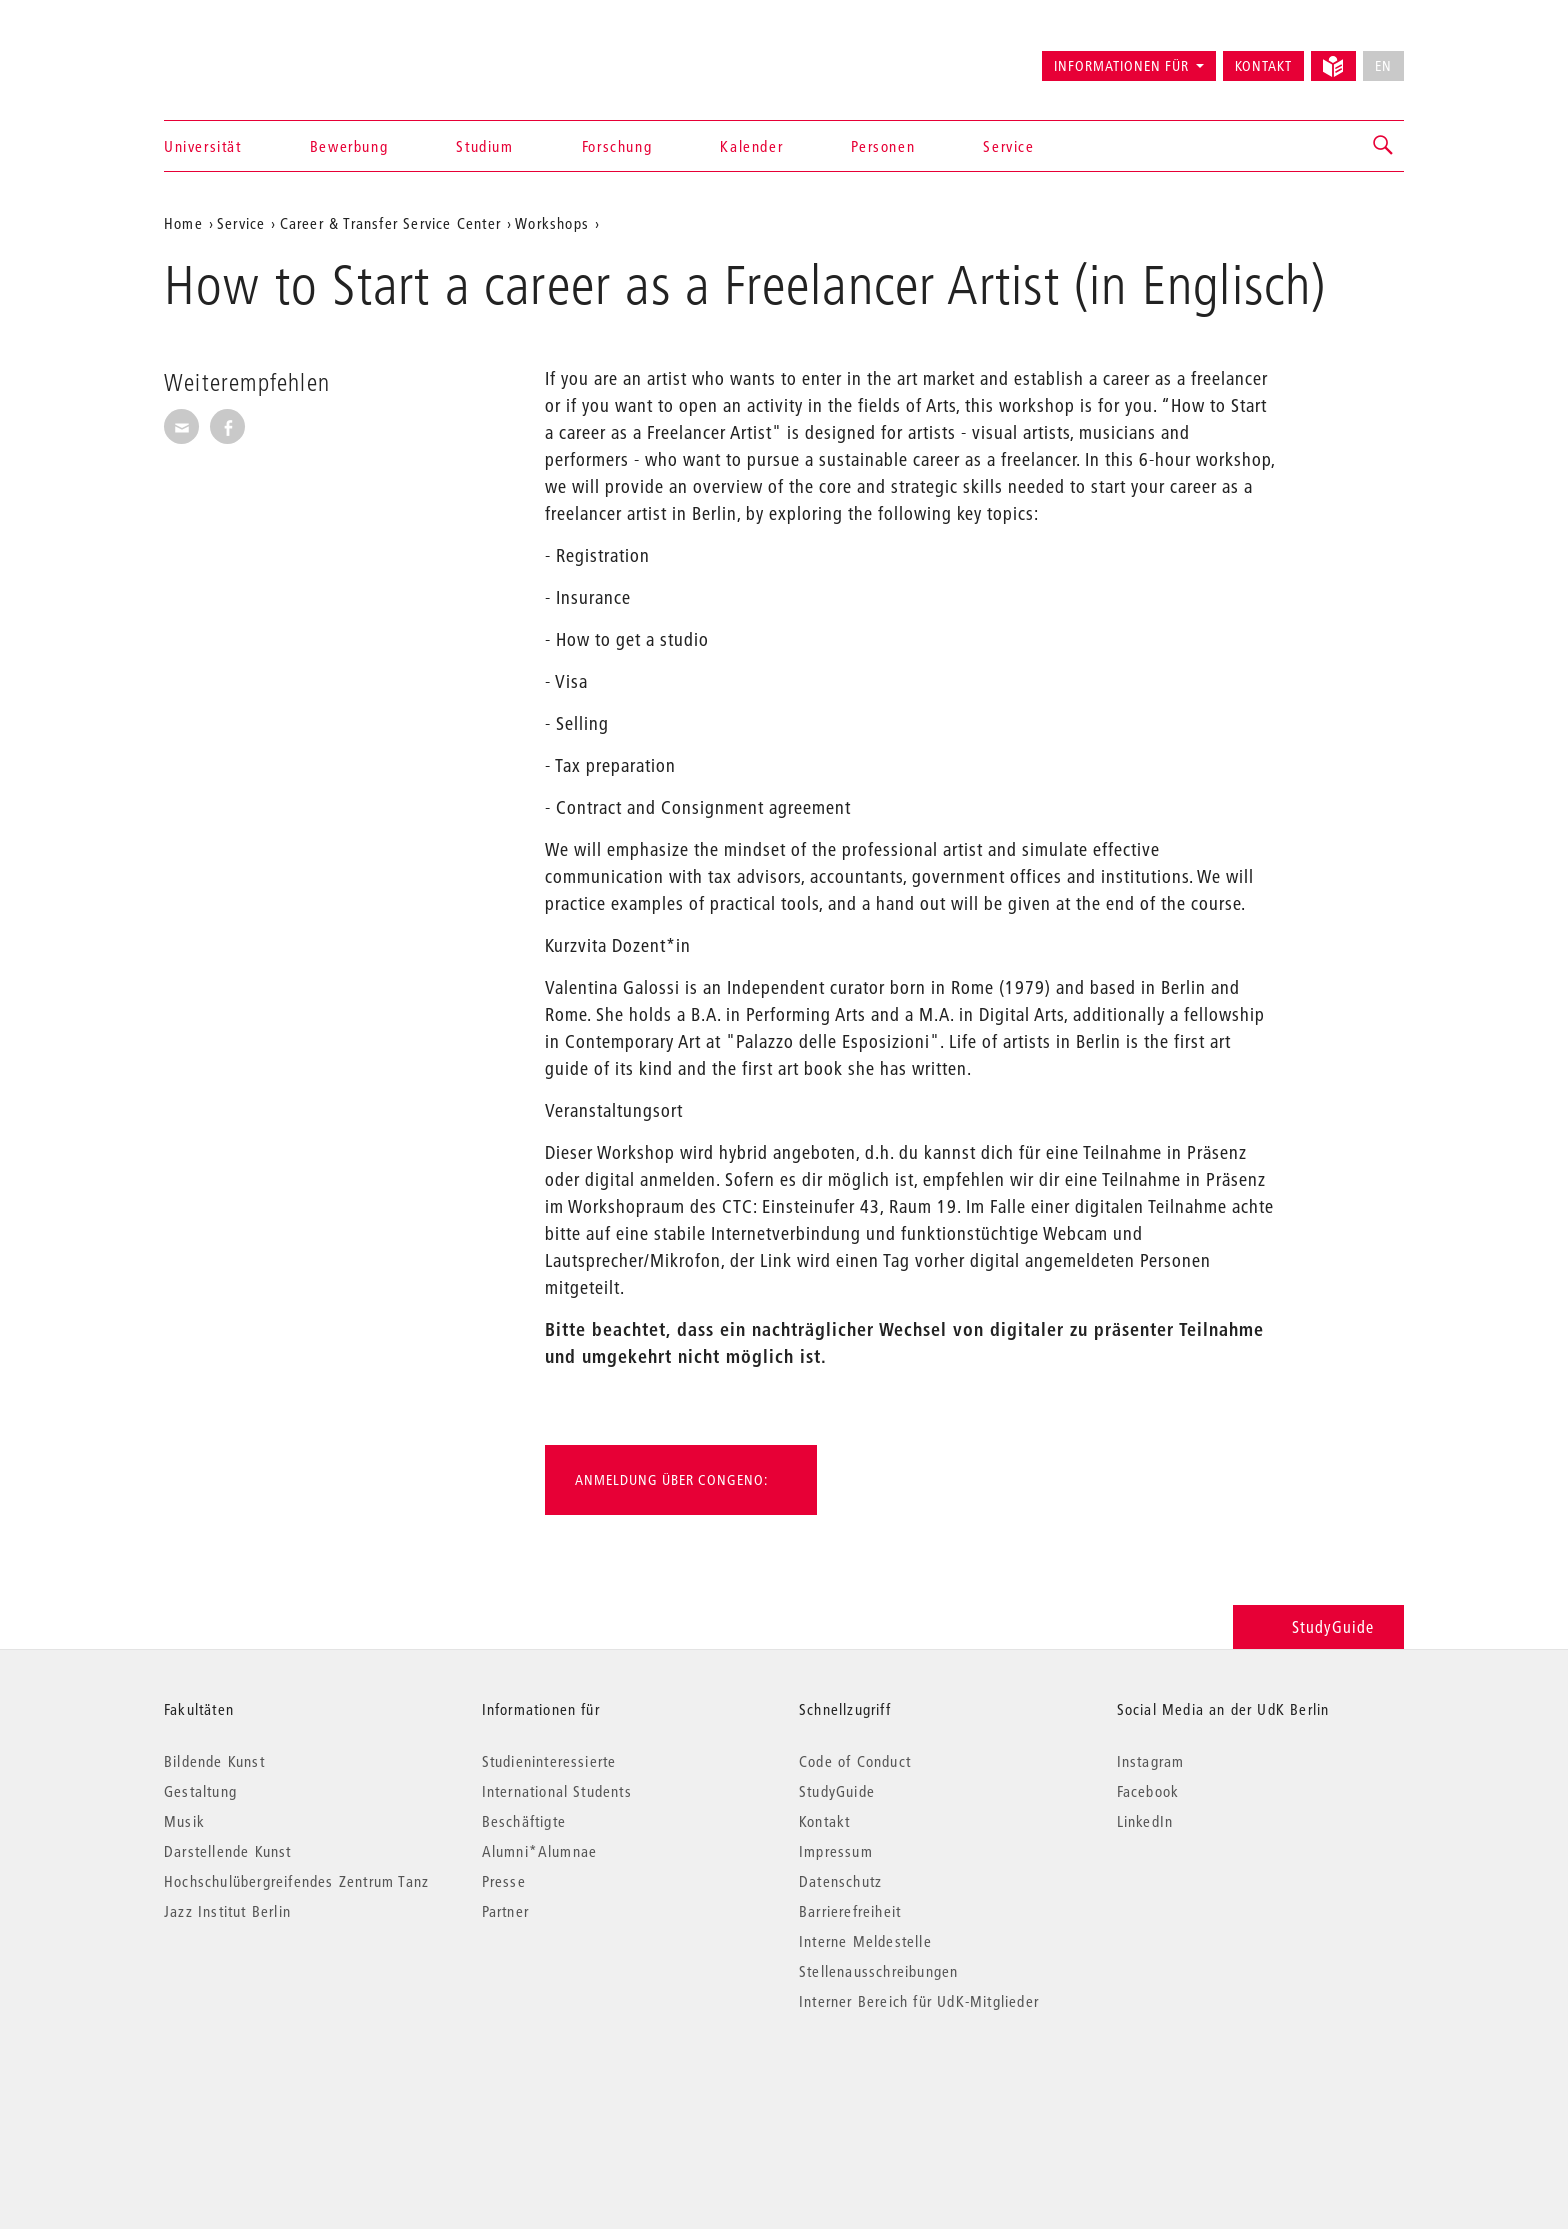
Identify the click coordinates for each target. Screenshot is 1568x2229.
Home (183, 223)
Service (1008, 146)
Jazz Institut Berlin (227, 1911)
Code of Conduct (855, 1761)
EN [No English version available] (1383, 66)
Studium (484, 146)
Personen (883, 146)
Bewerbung (349, 146)
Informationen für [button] (1121, 66)
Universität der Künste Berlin (242, 57)
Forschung (617, 146)
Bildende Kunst (214, 1761)
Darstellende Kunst (228, 1851)
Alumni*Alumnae (540, 1851)
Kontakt (1263, 66)
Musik (184, 1821)
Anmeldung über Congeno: (671, 1480)
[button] (1384, 146)
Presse (504, 1881)
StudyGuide (1318, 1626)
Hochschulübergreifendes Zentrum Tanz (296, 1881)
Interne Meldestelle (865, 1941)
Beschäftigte (524, 1821)
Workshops (552, 223)
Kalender (751, 146)
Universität (203, 146)
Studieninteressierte (549, 1761)
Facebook (1148, 1791)
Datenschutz (840, 1881)
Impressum (836, 1851)
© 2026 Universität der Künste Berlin (268, 2085)
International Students (557, 1791)
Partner (505, 1911)
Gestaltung (200, 1791)
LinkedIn (1145, 1821)
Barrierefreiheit (850, 1911)
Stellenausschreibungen (878, 1971)
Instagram (1151, 1761)
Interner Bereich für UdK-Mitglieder (919, 2001)
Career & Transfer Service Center (390, 223)
